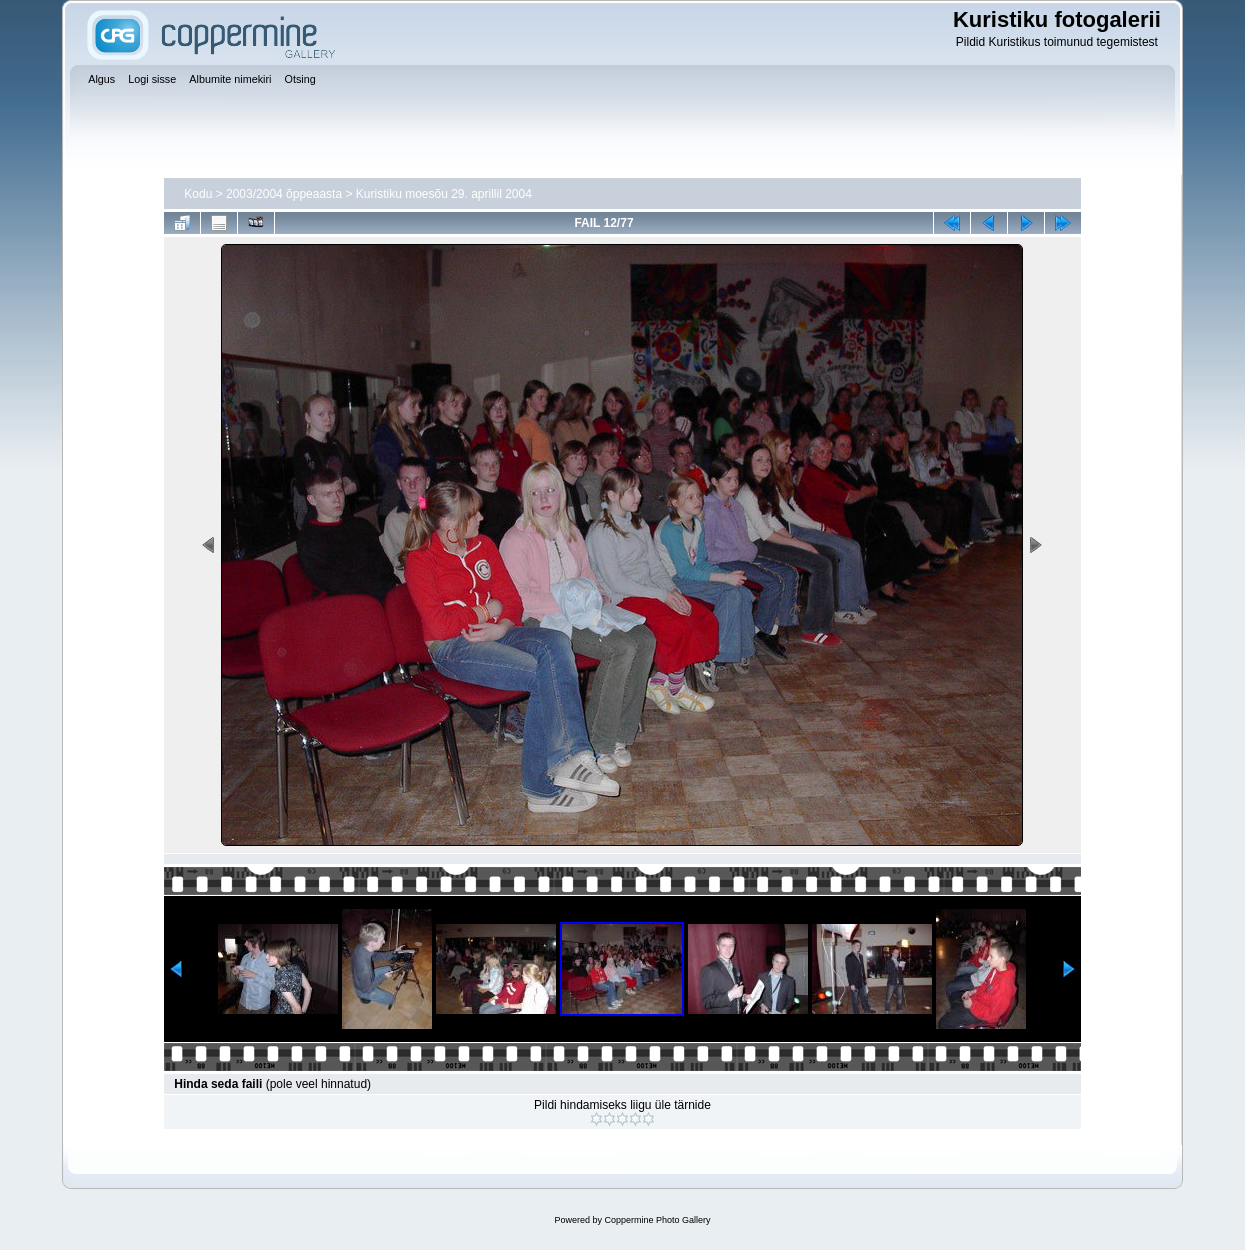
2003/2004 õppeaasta (284, 194)
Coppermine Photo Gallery (657, 1220)
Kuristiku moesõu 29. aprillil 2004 (444, 194)
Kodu (198, 194)
